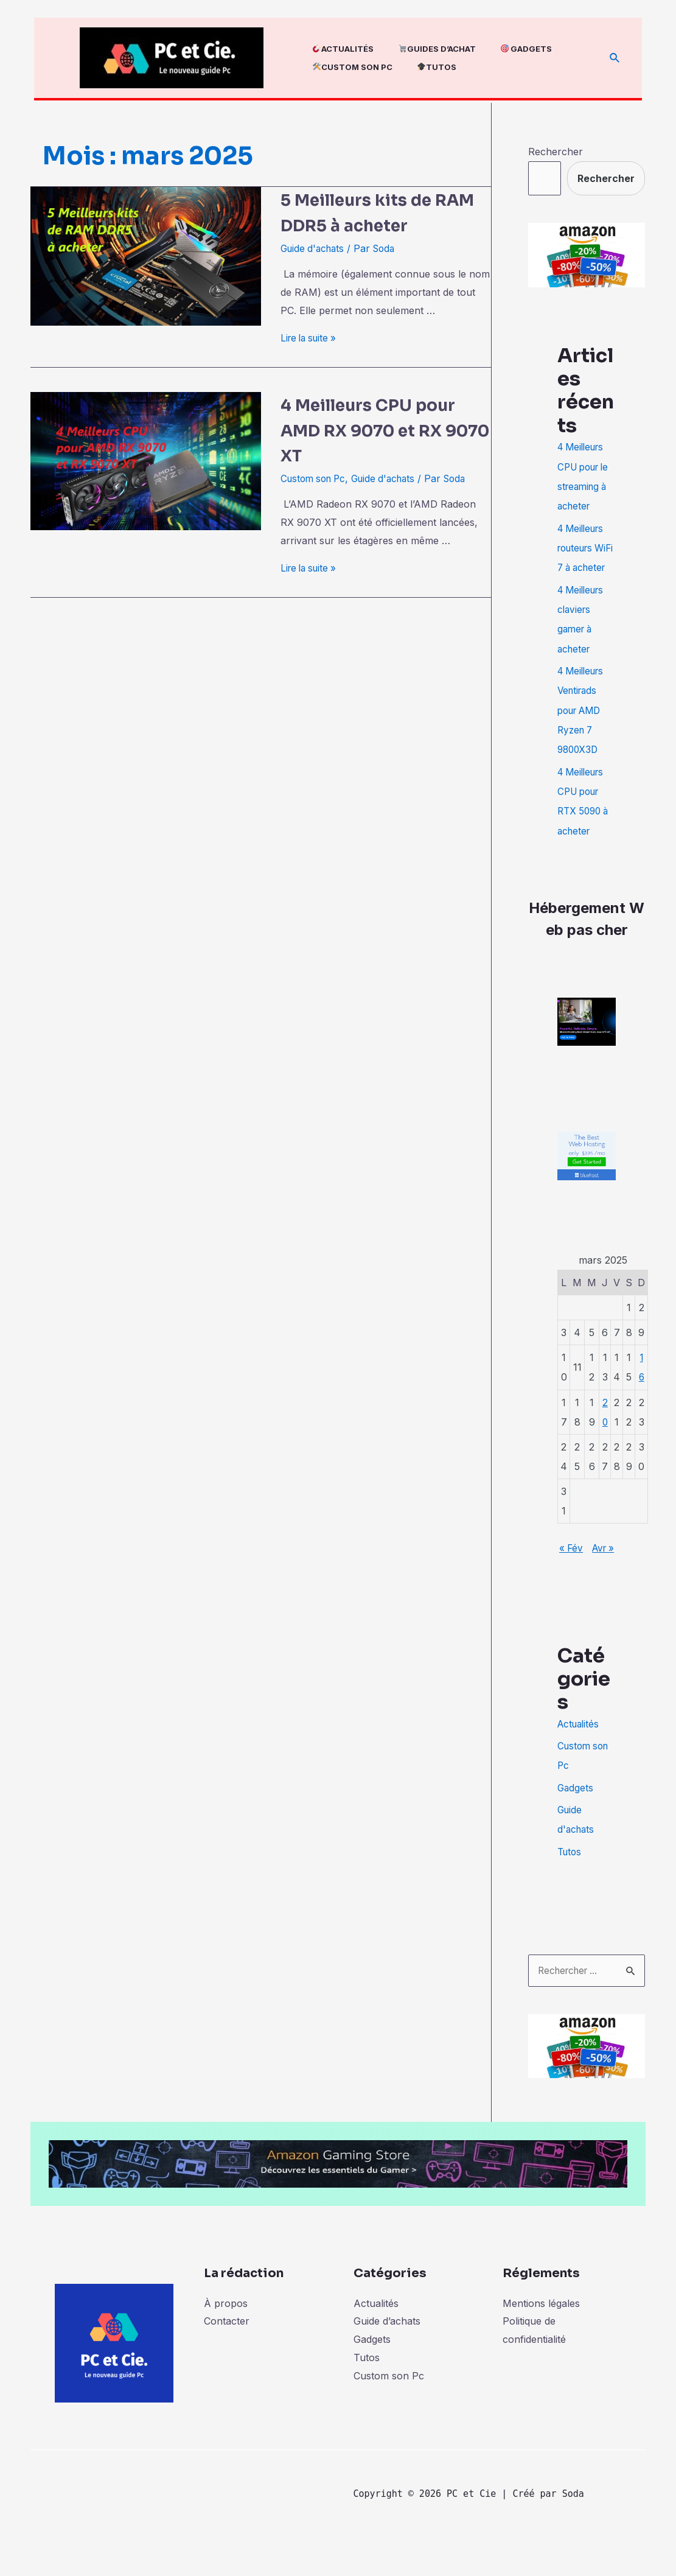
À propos (226, 2336)
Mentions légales (541, 2336)
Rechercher (555, 151)
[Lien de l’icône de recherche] (615, 58)
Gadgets (575, 1821)
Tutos (570, 1884)
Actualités (579, 1757)
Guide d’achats (387, 2354)
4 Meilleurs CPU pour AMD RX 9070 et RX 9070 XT (386, 429)
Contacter (226, 2354)
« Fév (574, 1562)
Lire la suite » (311, 338)
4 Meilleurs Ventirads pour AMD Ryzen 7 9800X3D (583, 727)
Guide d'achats (315, 248)
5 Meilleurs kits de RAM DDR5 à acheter (384, 212)
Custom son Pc (316, 478)
